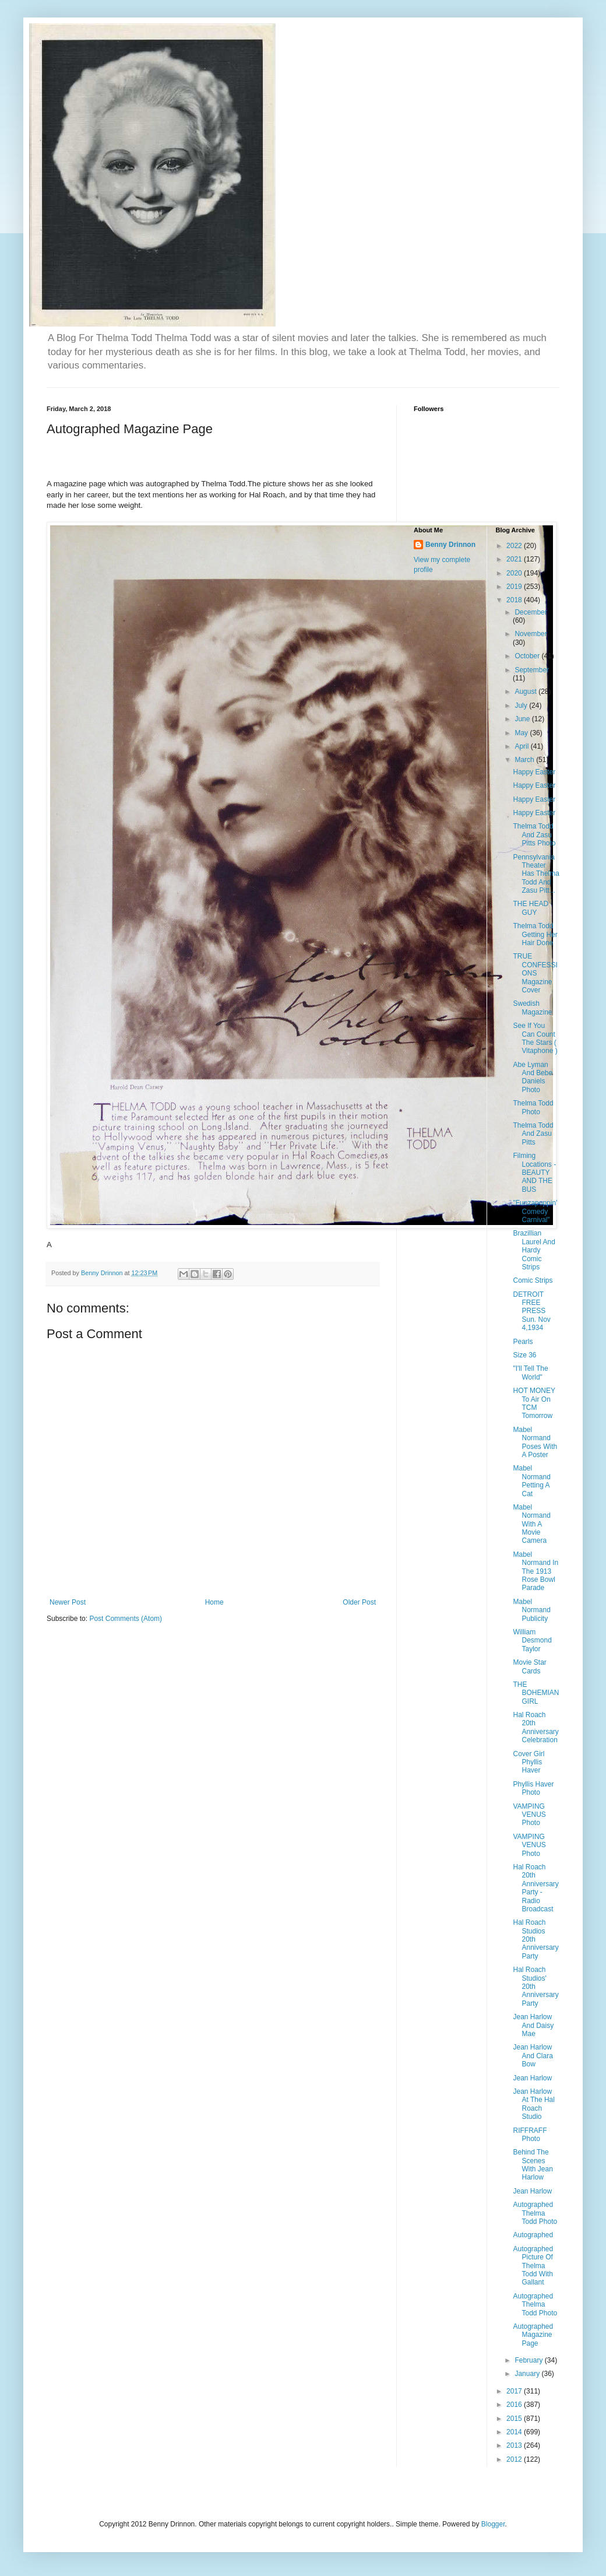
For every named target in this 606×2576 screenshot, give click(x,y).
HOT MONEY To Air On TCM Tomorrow (534, 1403)
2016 (515, 2404)
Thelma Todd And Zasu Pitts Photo (534, 834)
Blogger (493, 2524)
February (529, 2360)
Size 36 (524, 1355)
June (523, 719)
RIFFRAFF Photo (530, 2134)
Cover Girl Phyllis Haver (528, 1762)
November (531, 634)
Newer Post (68, 1602)
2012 (515, 2459)
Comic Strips (532, 1280)
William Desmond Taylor (532, 1640)
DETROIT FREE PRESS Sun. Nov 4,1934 (531, 1311)
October (528, 656)
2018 (515, 600)
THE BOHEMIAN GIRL (536, 1692)
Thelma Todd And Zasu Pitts (533, 1133)
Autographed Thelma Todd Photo (535, 2213)
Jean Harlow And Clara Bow (532, 2055)
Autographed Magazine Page (533, 2334)
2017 (515, 2391)
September (532, 670)
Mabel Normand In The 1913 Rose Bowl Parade (535, 1571)
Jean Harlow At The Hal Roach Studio (533, 2104)
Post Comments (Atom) (125, 1619)
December (531, 612)
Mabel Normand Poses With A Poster (535, 1442)
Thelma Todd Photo (533, 1107)
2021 (515, 559)
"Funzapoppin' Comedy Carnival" (535, 1211)
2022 (515, 546)
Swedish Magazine (532, 1007)
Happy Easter (534, 772)
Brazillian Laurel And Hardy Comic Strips (534, 1250)
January (528, 2374)
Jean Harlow (532, 2078)
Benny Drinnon (450, 545)
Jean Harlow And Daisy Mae (533, 2025)
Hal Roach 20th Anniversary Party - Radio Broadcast (535, 1888)
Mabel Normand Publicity (531, 1610)
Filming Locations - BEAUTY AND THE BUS (534, 1173)
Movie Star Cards (529, 1666)
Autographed (533, 2235)
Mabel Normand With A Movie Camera (531, 1524)
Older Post (359, 1602)
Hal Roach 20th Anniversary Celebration (535, 1727)
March (525, 760)
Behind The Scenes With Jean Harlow (532, 2164)
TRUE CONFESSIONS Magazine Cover (535, 973)
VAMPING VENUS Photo (529, 1814)
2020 (515, 573)
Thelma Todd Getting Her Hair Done (535, 934)
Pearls (523, 1342)
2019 (515, 586)
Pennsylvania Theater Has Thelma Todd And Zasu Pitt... (536, 874)
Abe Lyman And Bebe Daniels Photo (532, 1077)
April (522, 746)
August (526, 691)
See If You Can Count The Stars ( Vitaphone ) (535, 1038)
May (522, 733)
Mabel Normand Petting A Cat (531, 1480)
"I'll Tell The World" (530, 1372)
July (522, 705)
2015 (515, 2418)
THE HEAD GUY (530, 908)
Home (214, 1602)
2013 (515, 2445)
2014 (515, 2432)
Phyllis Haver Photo (533, 1788)
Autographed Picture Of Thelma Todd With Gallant (533, 2266)
